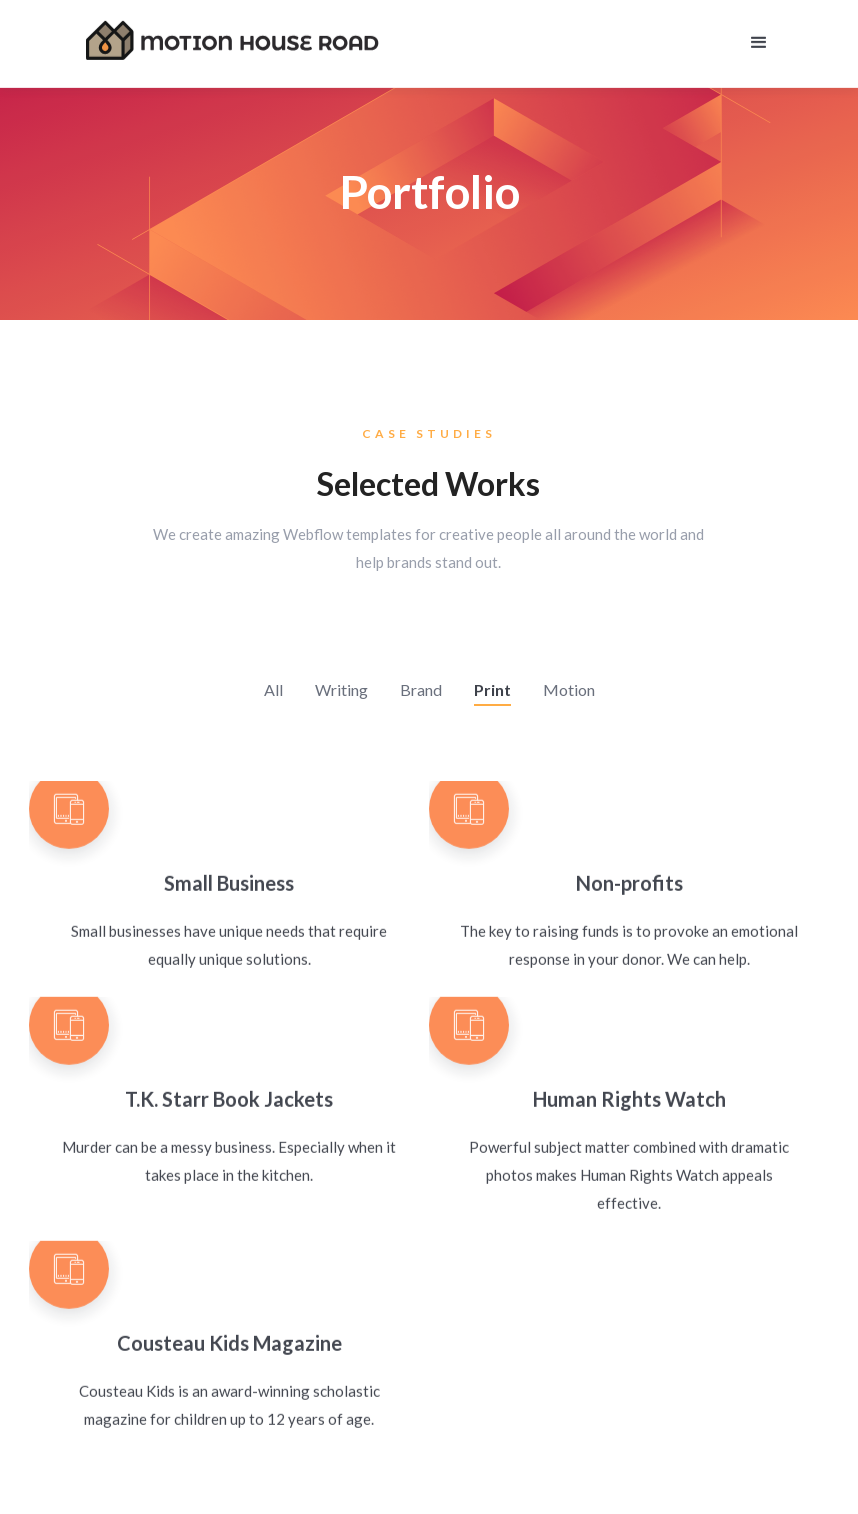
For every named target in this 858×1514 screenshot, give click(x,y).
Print (492, 689)
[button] (759, 40)
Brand (421, 689)
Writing (341, 689)
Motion (569, 689)
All (273, 689)
